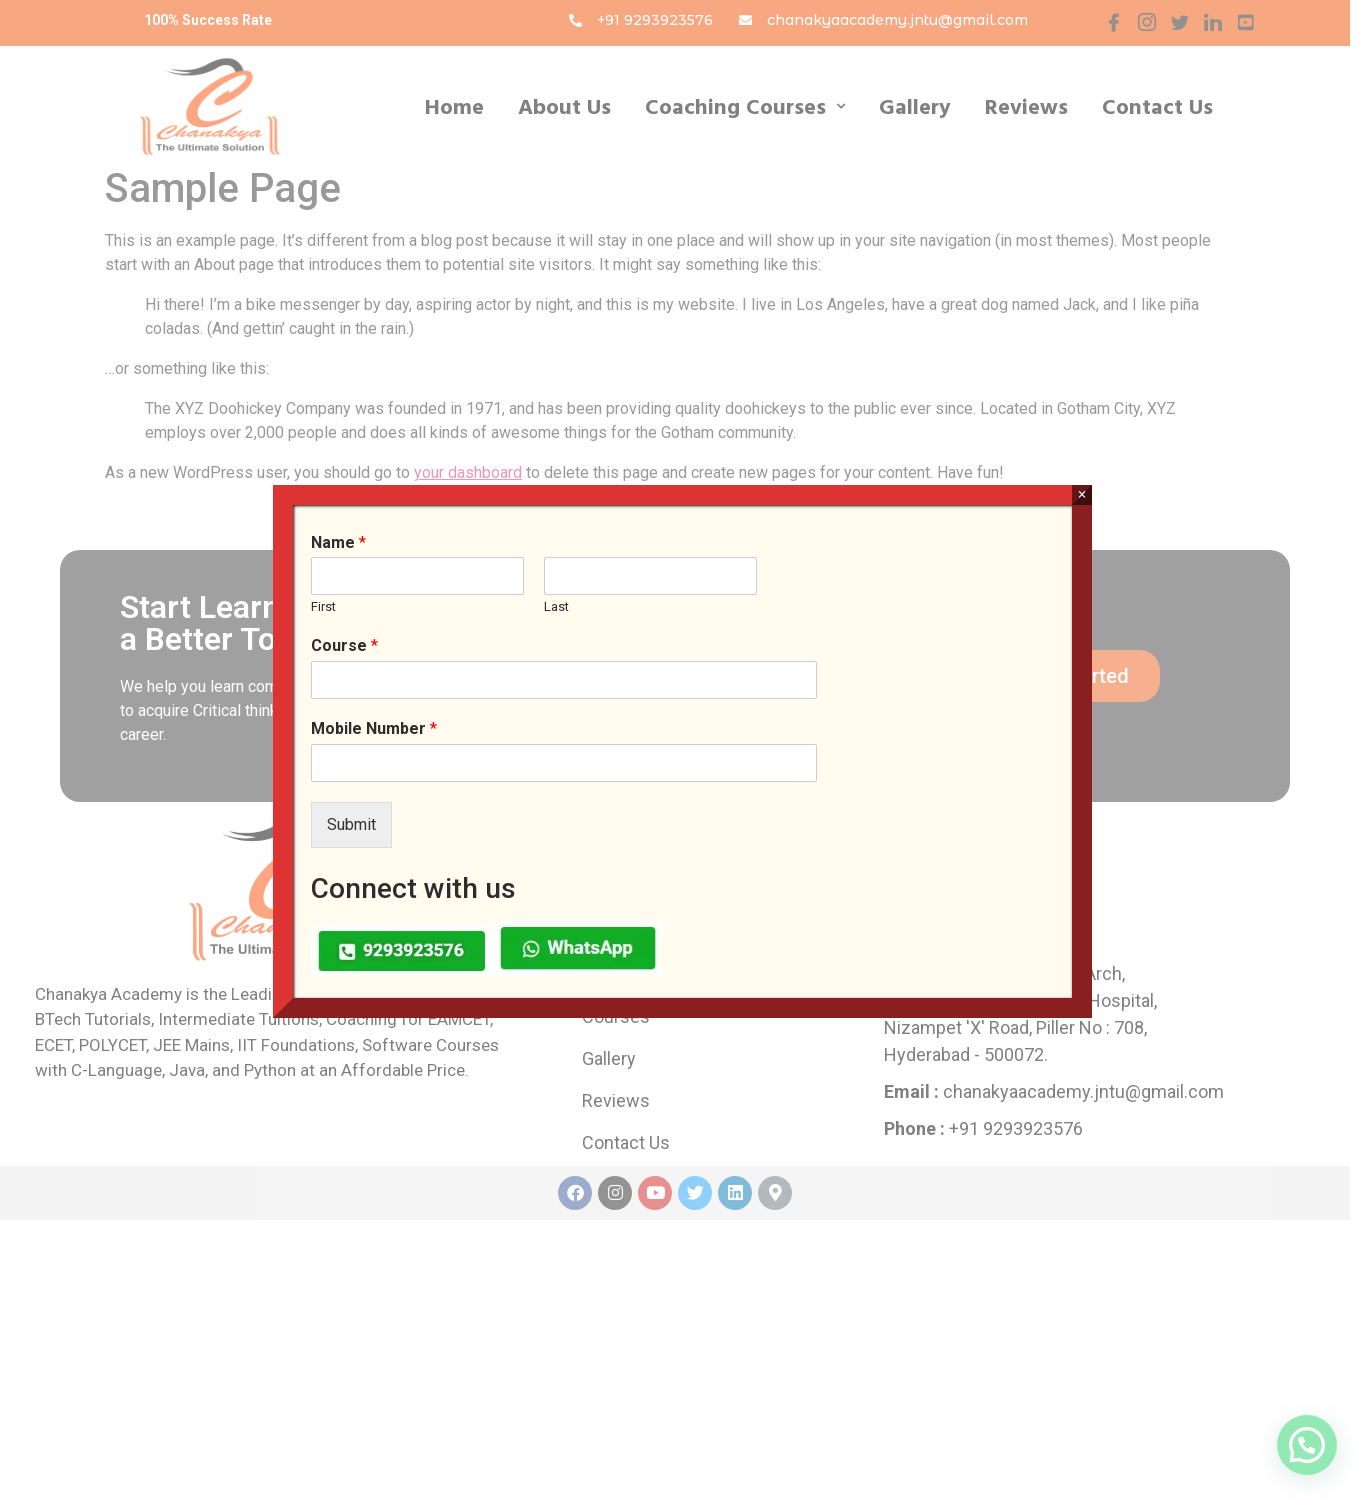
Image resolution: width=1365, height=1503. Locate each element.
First (323, 606)
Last (556, 606)
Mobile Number (374, 728)
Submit (351, 824)
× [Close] (1081, 494)
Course (344, 645)
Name (338, 542)
